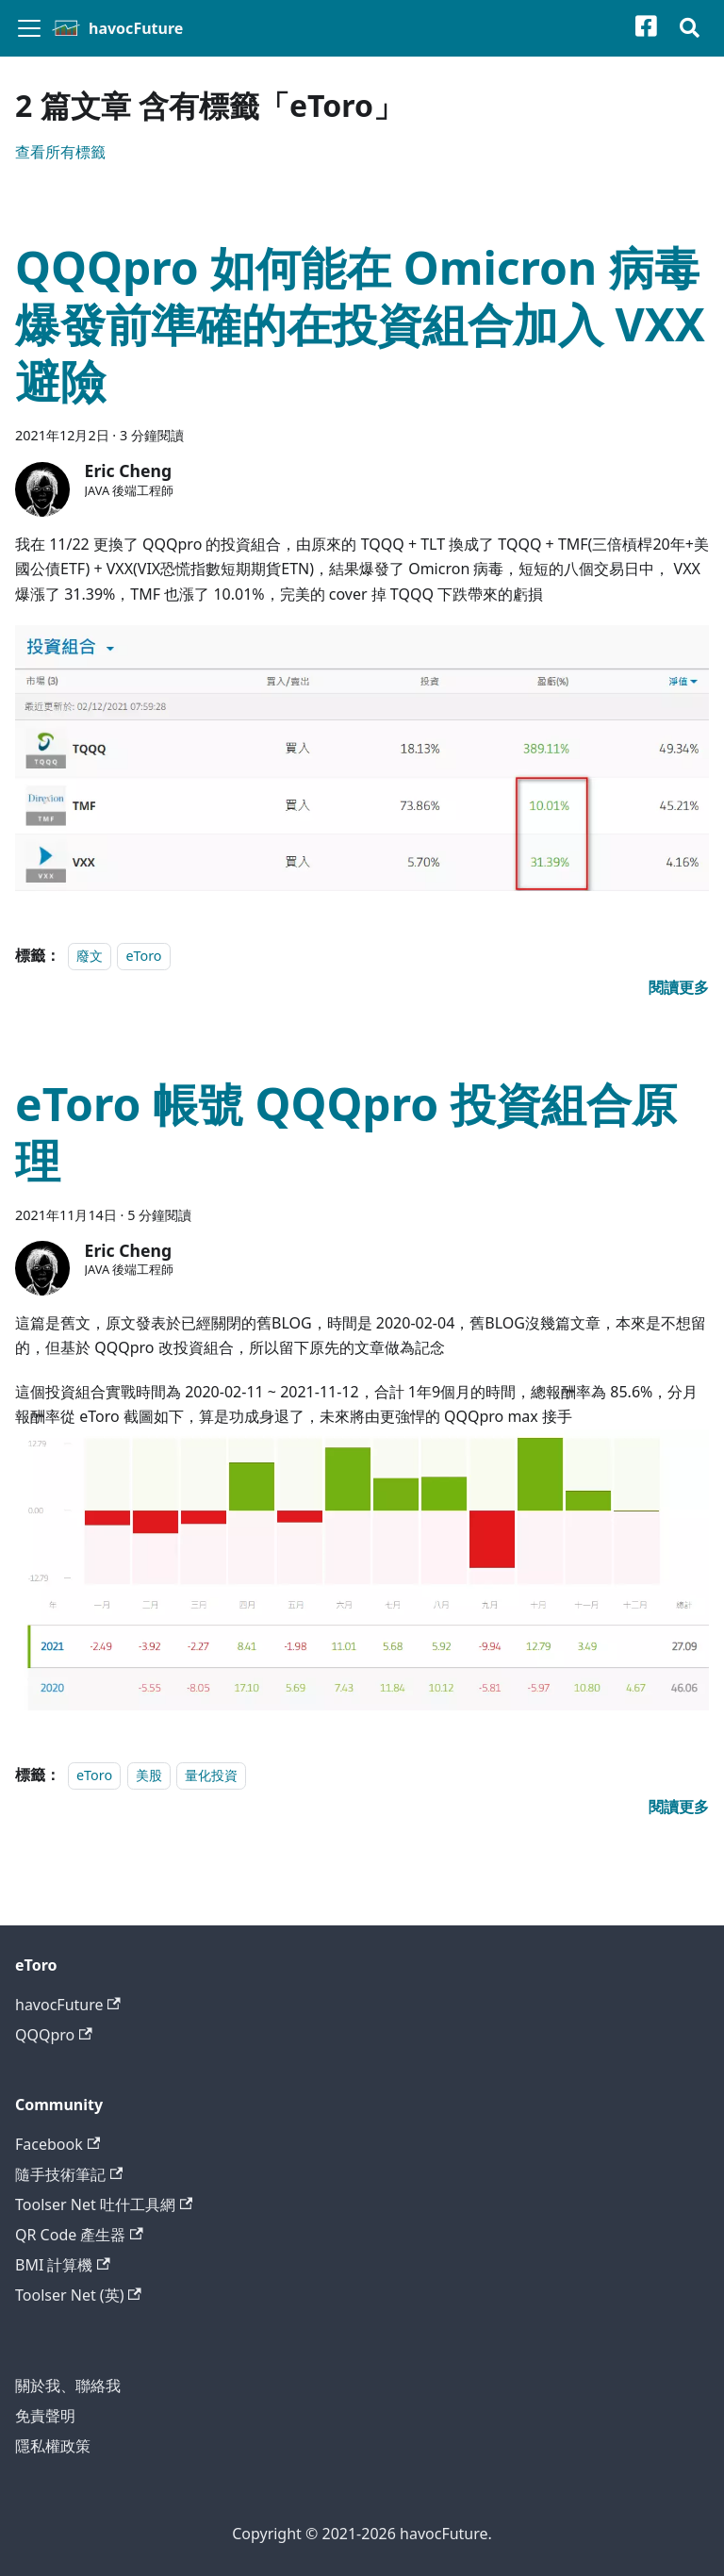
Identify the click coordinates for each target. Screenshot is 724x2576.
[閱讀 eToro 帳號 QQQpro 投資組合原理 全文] (679, 1806)
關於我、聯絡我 (68, 2385)
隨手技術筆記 (69, 2174)
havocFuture (68, 2004)
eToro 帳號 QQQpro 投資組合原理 (346, 1132)
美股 (149, 1775)
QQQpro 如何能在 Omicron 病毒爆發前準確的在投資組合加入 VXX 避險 (360, 324)
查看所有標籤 (60, 151)
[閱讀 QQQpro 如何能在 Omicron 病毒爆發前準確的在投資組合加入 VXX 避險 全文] (679, 987)
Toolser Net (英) (78, 2295)
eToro (143, 956)
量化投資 (211, 1775)
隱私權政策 (52, 2446)
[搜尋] (689, 29)
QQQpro (53, 2034)
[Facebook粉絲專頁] (657, 29)
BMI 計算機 (62, 2264)
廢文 (89, 956)
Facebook (57, 2144)
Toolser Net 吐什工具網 (103, 2204)
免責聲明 (45, 2415)
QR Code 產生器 (79, 2234)
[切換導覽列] (29, 28)
